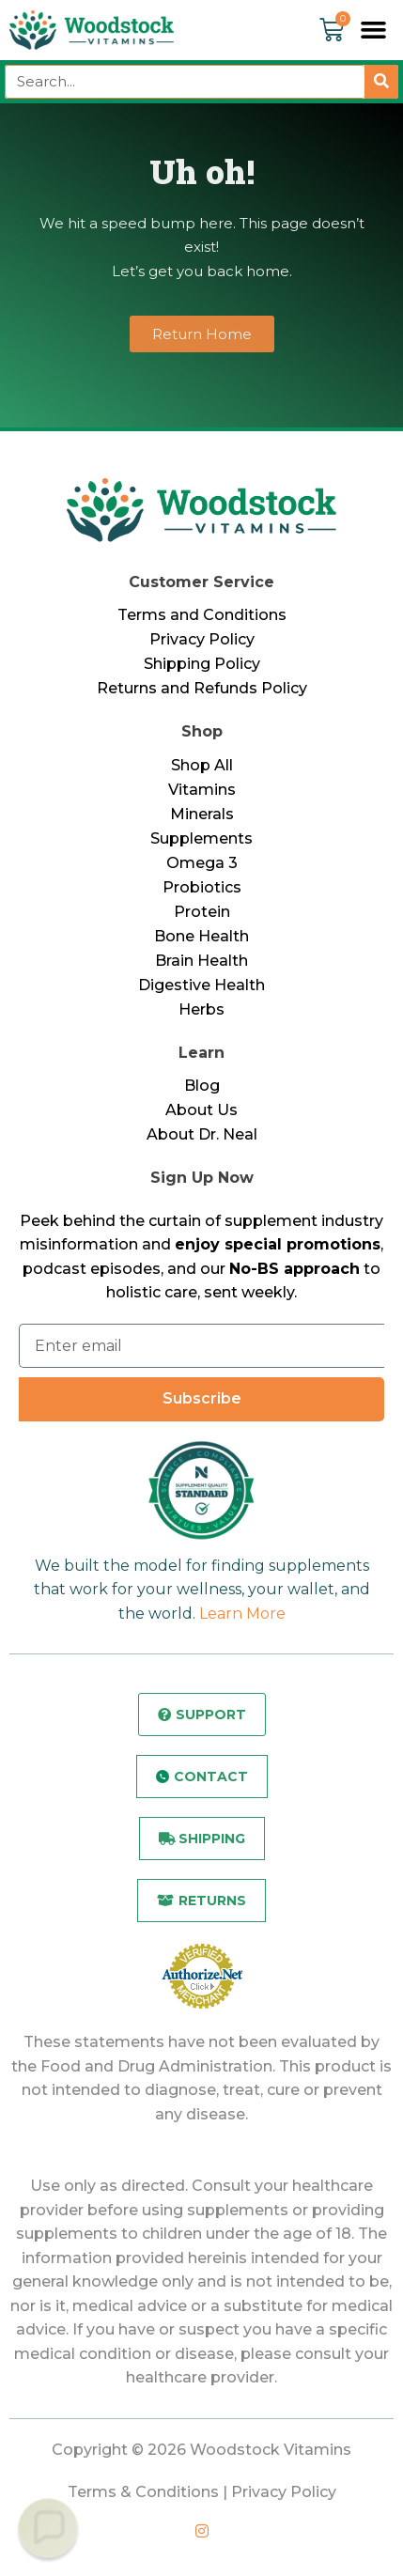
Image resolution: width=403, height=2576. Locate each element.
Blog (202, 1085)
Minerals (202, 814)
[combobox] (184, 82)
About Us (201, 1110)
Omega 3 (202, 863)
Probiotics (202, 887)
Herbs (201, 1009)
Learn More (242, 1613)
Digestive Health (201, 985)
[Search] (381, 82)
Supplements (201, 838)
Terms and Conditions (202, 615)
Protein (202, 912)
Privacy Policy (202, 639)
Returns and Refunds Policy (202, 688)
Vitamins (202, 790)
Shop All (202, 765)
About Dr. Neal (202, 1134)
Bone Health (201, 936)
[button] (374, 30)
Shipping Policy (202, 664)
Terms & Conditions (143, 2492)
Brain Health (201, 961)
